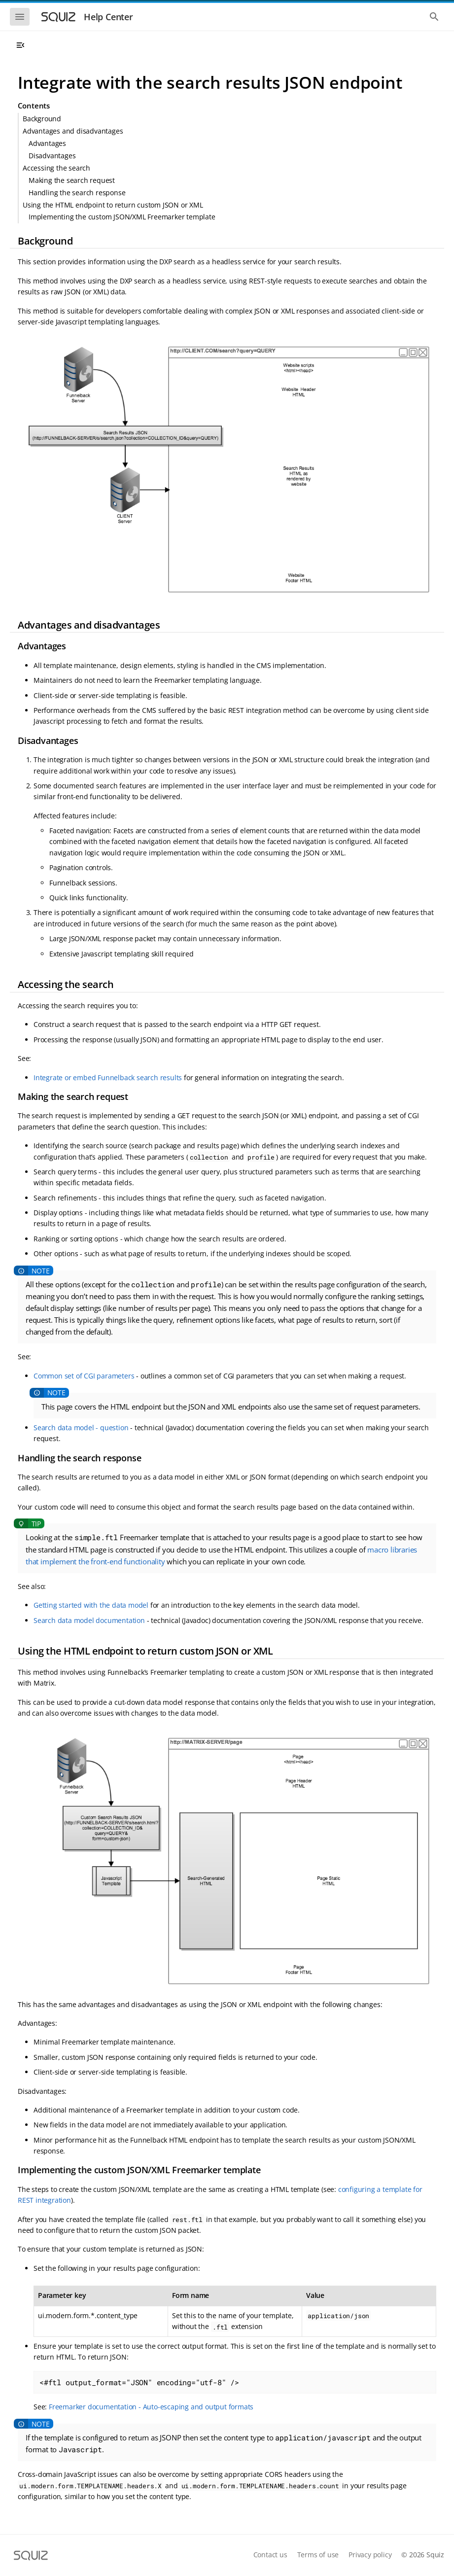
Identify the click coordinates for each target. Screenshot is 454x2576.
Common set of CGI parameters (84, 1375)
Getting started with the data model (91, 1605)
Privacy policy (370, 2554)
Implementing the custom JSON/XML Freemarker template (122, 216)
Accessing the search (56, 168)
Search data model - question (81, 1427)
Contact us (270, 2554)
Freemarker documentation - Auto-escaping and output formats (151, 2406)
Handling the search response (77, 192)
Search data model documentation (89, 1620)
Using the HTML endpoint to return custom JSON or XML (113, 205)
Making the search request (72, 180)
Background (42, 118)
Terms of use (318, 2554)
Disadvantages (52, 155)
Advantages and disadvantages (73, 131)
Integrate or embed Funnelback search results (108, 1077)
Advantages (47, 143)
